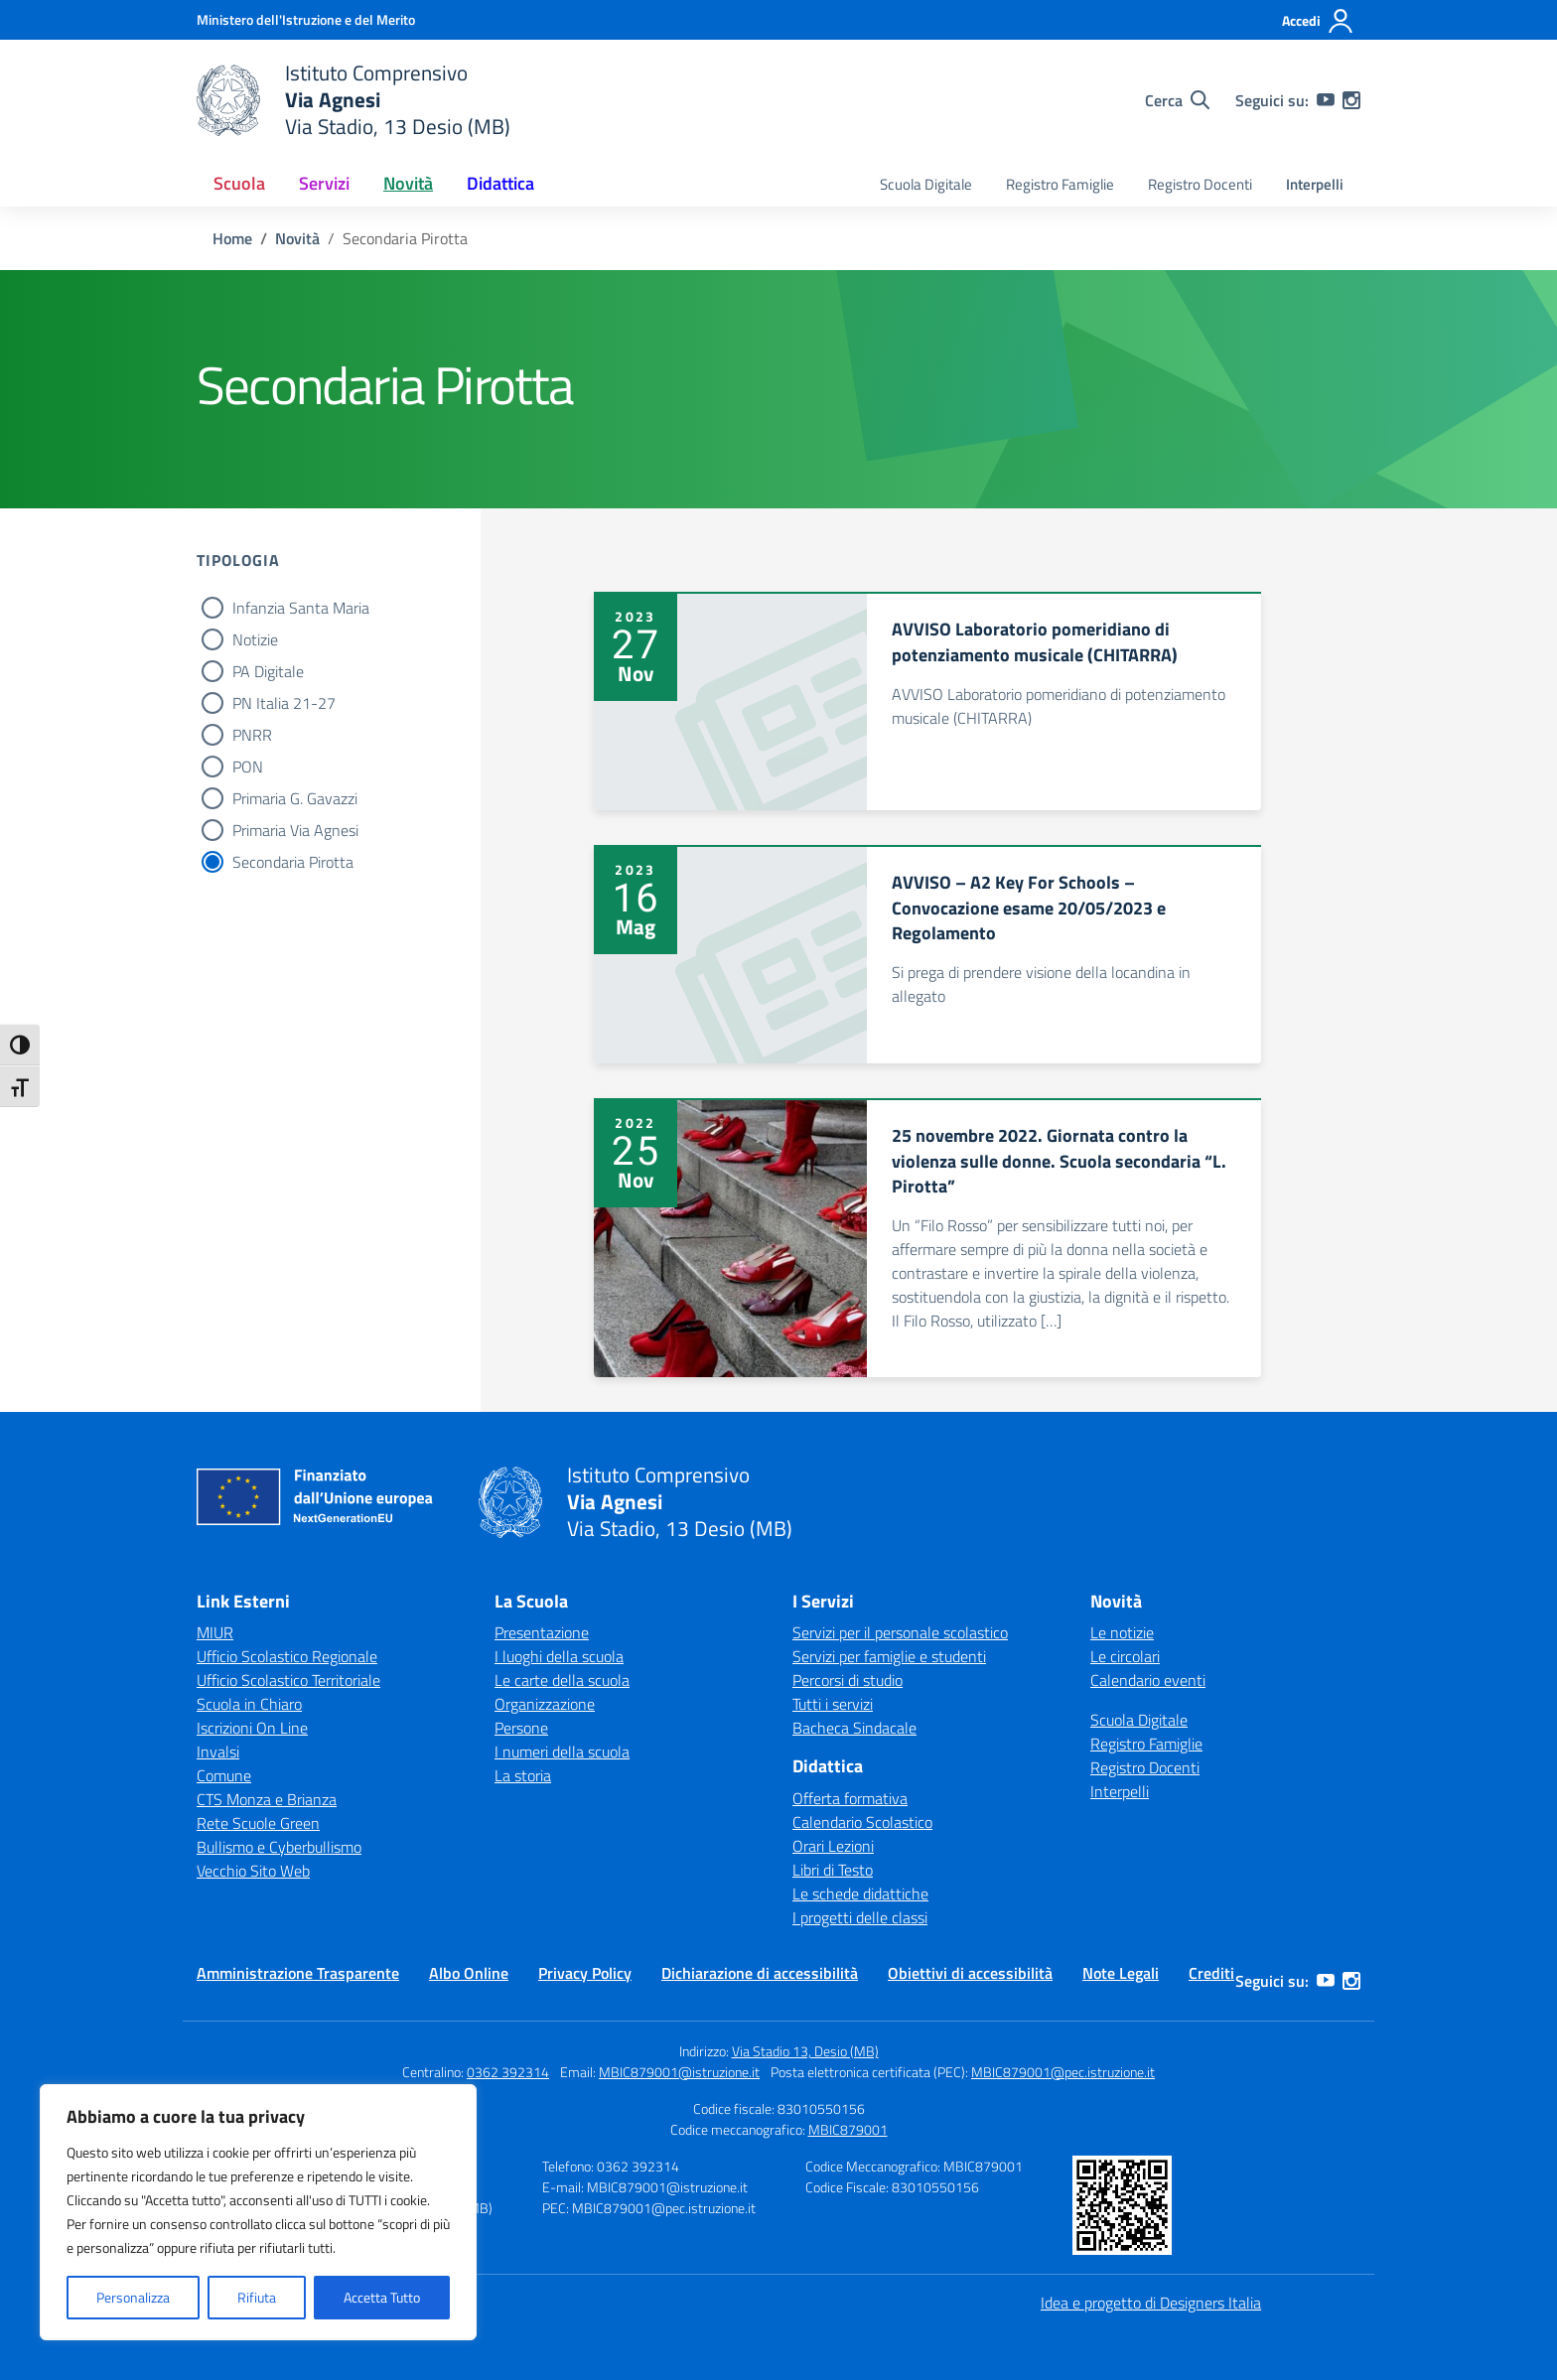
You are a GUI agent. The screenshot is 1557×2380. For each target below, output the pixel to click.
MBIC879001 (848, 2129)
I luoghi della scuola (559, 1656)
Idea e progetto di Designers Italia (1151, 2302)
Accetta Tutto (382, 2297)
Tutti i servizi (832, 1704)
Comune (224, 1775)
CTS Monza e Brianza (267, 1799)
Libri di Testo (832, 1870)
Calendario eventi (1147, 1680)
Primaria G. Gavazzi (294, 798)
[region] (258, 2212)
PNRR (252, 735)
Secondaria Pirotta (293, 862)
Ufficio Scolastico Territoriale (288, 1680)
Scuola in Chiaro (249, 1704)
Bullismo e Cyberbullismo (279, 1847)
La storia (523, 1775)
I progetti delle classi (859, 1917)
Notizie (255, 639)
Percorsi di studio (847, 1680)
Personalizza (133, 2297)
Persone (521, 1728)
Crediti (1211, 1973)
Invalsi (218, 1751)
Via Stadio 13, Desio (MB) (805, 2050)
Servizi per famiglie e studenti (889, 1656)
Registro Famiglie (1060, 184)
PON (247, 766)
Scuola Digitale (926, 184)
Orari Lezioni (833, 1846)
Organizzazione (545, 1704)
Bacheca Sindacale (854, 1728)
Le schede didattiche (860, 1893)
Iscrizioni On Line (252, 1728)
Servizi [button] (324, 183)
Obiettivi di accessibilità (970, 1973)
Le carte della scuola (562, 1680)
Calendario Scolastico (862, 1822)
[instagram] (1351, 100)
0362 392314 (508, 2071)
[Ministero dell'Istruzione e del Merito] (306, 19)
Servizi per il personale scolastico (900, 1632)
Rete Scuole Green (258, 1823)
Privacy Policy (585, 1973)
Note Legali (1120, 1973)
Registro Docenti (1200, 184)
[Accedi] (1318, 21)
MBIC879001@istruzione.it (679, 2071)
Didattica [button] (500, 183)
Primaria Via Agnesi (295, 830)
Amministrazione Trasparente (298, 1973)
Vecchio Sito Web (253, 1871)
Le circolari (1125, 1656)
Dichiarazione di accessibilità (759, 1973)
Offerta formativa (850, 1798)
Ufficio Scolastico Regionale (287, 1656)
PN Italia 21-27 (284, 703)
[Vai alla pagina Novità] (297, 238)
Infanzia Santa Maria (300, 608)
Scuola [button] (239, 183)
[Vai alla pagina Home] (232, 238)
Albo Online (468, 1973)
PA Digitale (268, 671)
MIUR (215, 1632)
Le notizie (1122, 1632)
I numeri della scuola (562, 1751)
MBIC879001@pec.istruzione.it (1063, 2071)
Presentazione (542, 1632)
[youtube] (1326, 100)
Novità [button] (408, 183)
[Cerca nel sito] (1177, 100)
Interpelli (1315, 184)
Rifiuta (256, 2297)
